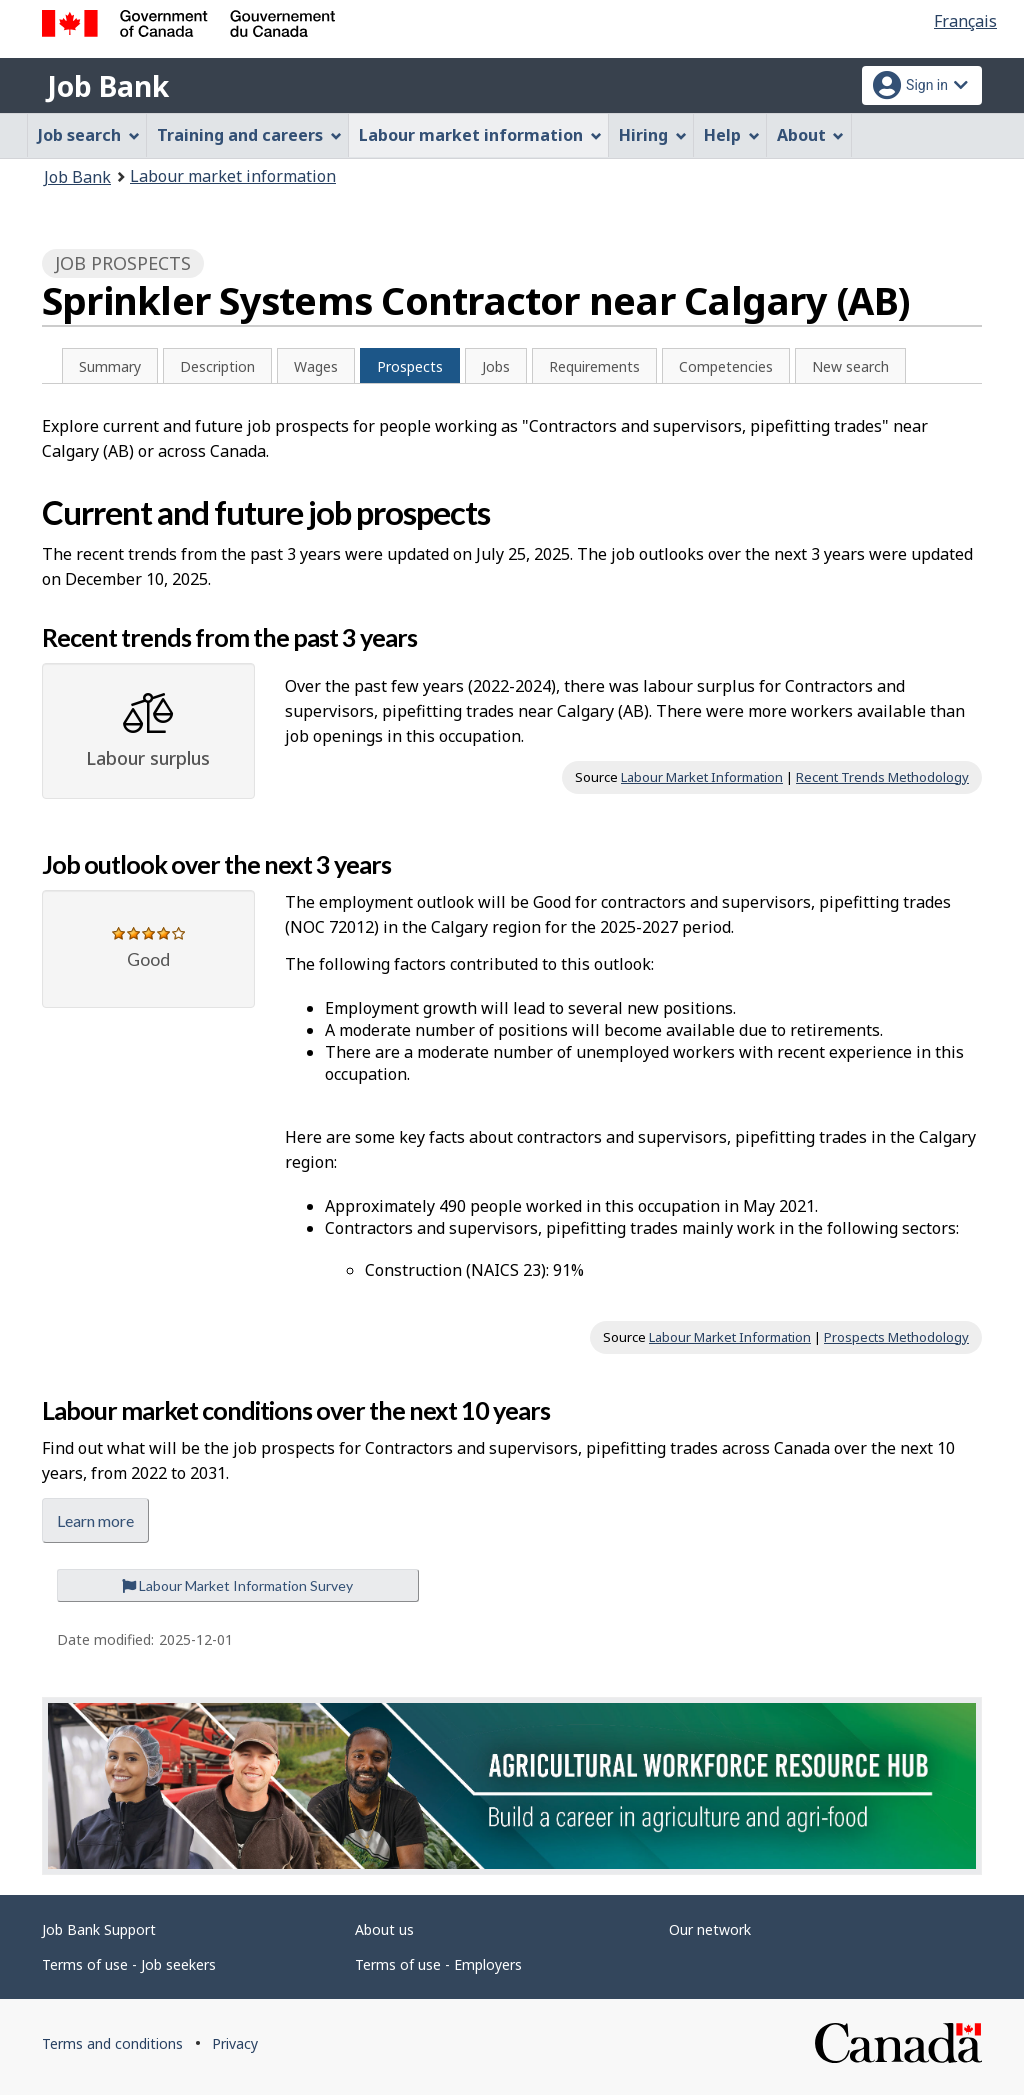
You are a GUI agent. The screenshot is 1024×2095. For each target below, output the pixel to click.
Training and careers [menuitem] (249, 135)
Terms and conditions (112, 2043)
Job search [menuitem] (89, 135)
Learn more (95, 1520)
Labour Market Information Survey (237, 1585)
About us (384, 1929)
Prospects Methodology (896, 1337)
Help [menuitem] (732, 135)
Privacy (235, 2043)
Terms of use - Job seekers (129, 1964)
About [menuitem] (811, 135)
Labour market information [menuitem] (480, 135)
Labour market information (233, 176)
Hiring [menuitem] (653, 135)
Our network (710, 1929)
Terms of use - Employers (438, 1964)
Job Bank (108, 86)
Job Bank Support (99, 1929)
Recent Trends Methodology (882, 777)
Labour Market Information (702, 777)
